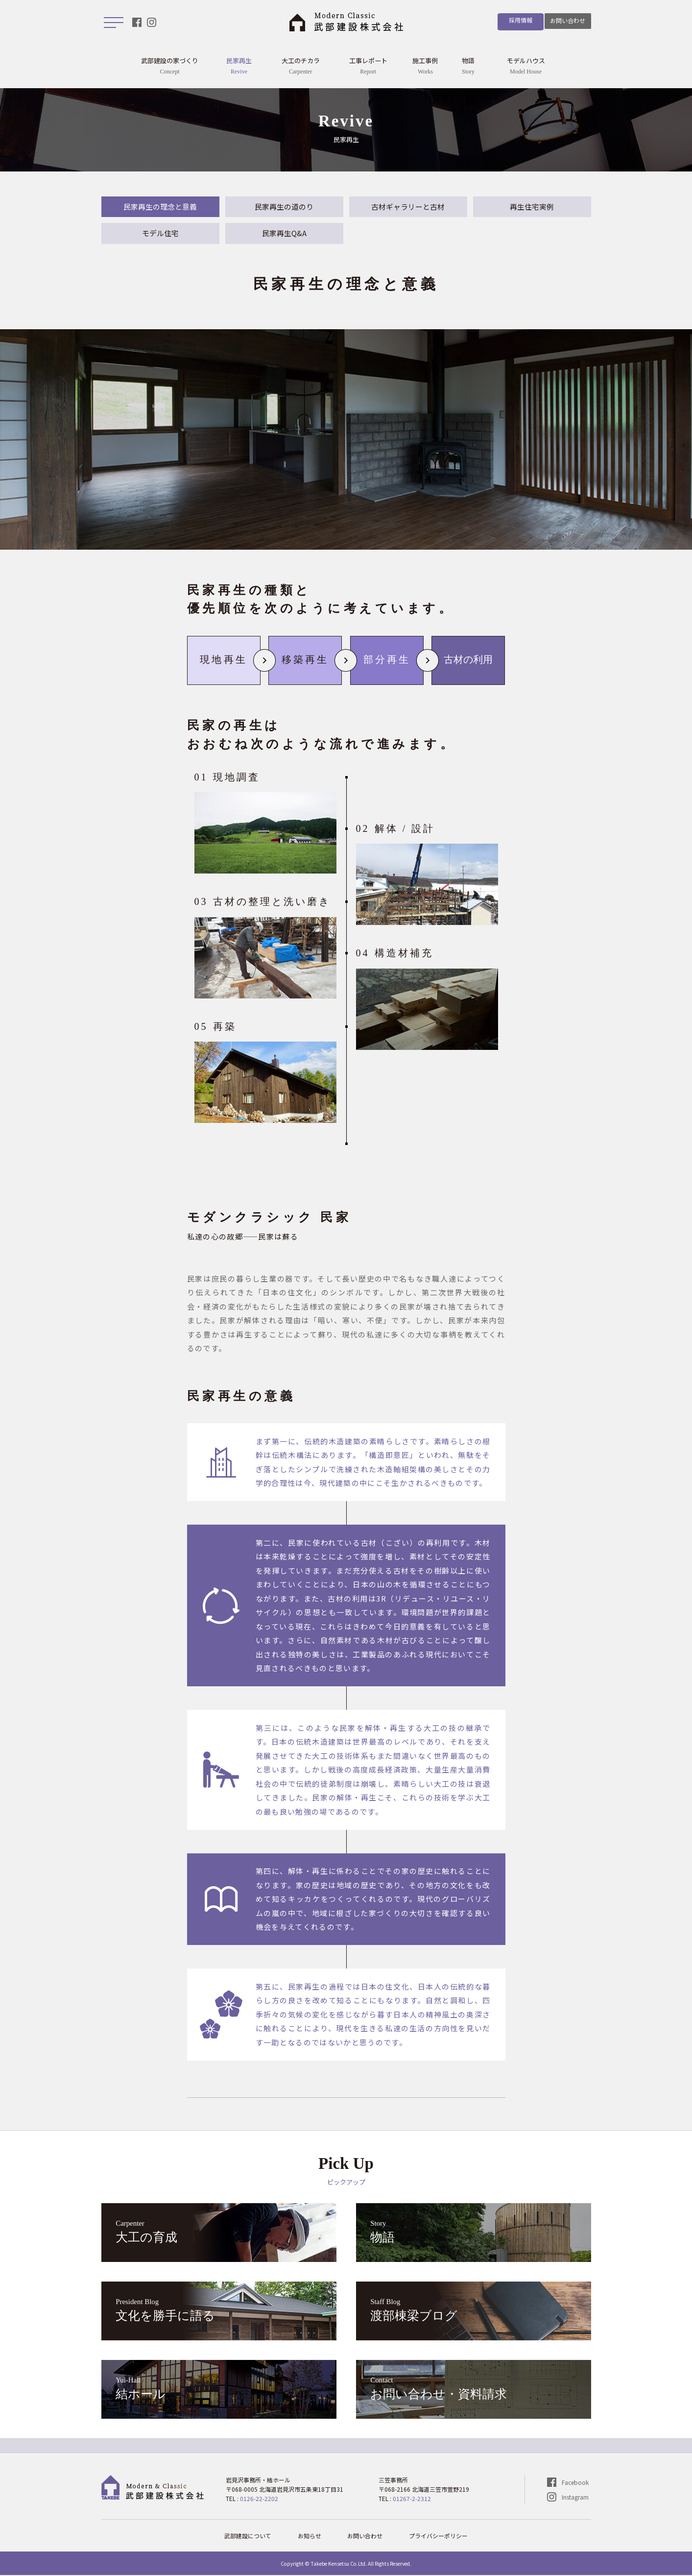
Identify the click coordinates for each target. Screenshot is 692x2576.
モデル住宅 (160, 234)
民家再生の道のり (284, 207)
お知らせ (309, 2536)
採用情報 (517, 20)
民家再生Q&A (284, 234)
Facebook (575, 2483)
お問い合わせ (567, 20)
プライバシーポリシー (438, 2536)
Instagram (575, 2498)
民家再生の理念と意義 (160, 207)
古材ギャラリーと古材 (408, 207)
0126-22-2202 (259, 2499)
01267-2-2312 (412, 2499)
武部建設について (247, 2536)
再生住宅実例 (532, 207)
